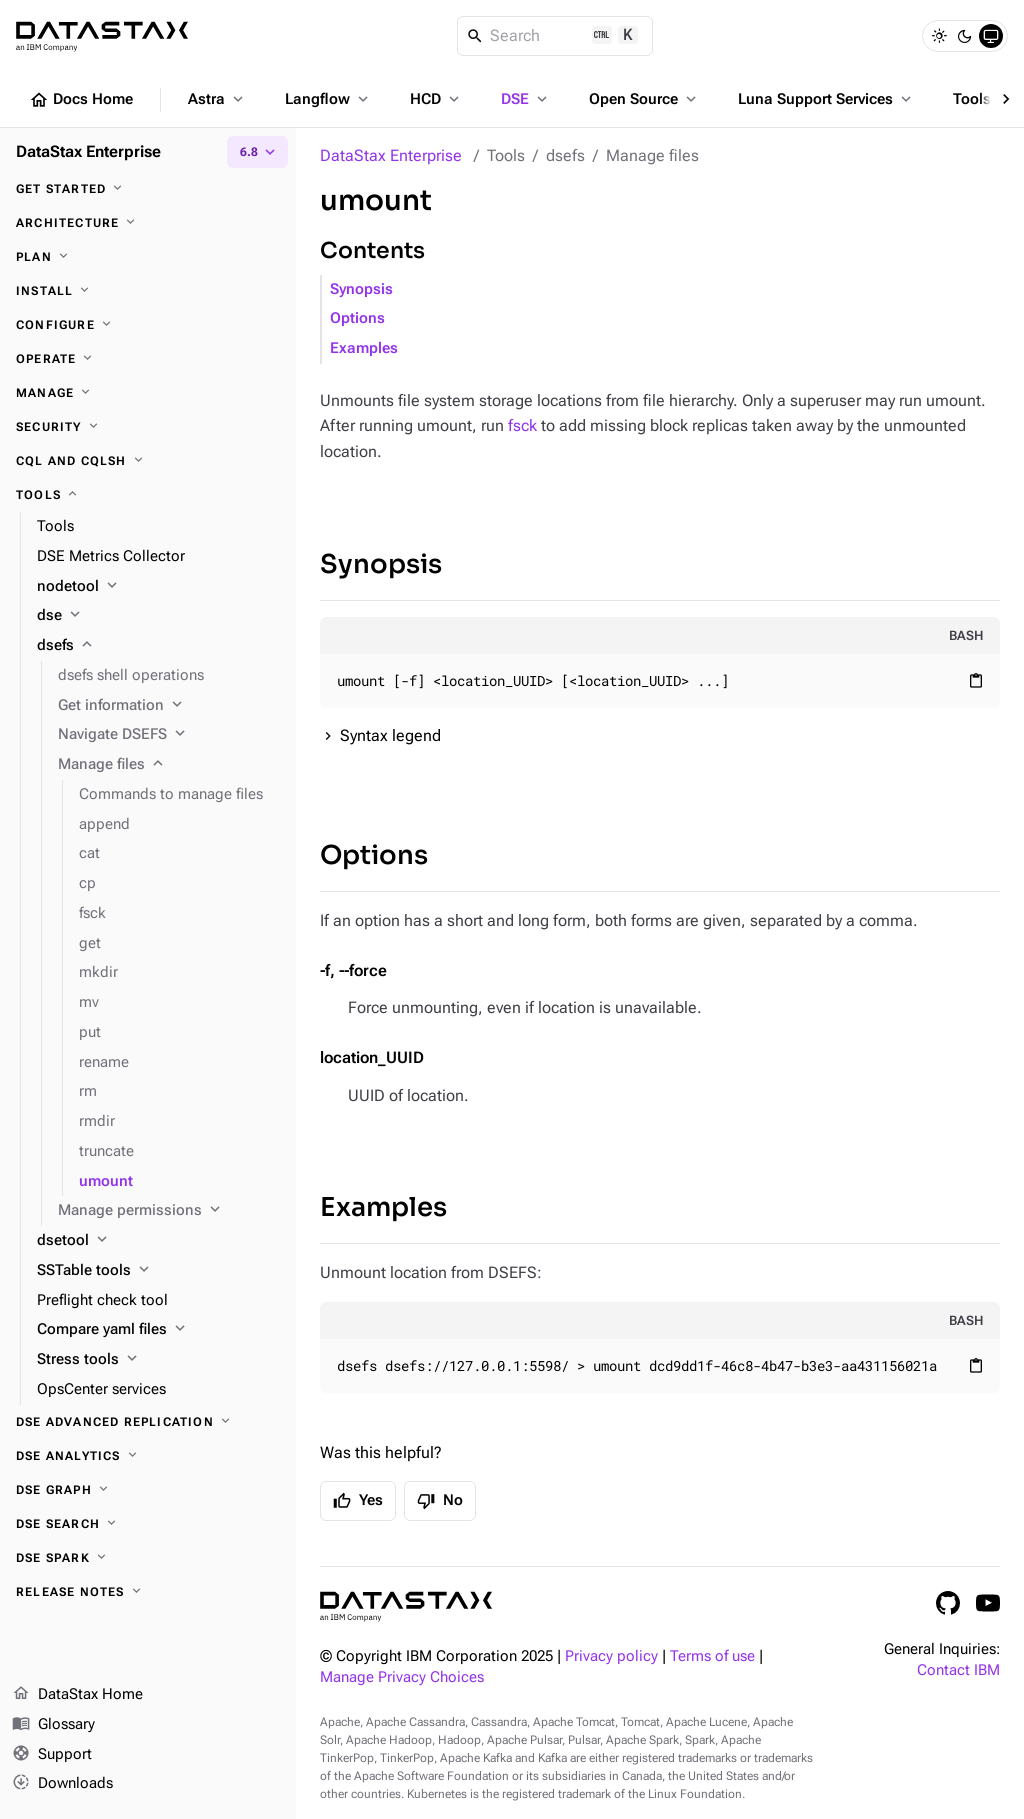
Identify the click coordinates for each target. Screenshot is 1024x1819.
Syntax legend (390, 735)
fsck (522, 425)
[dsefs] (158, 646)
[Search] (555, 36)
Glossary (53, 1725)
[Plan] (148, 257)
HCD (436, 99)
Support (52, 1755)
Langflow (328, 99)
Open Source (644, 99)
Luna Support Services (826, 99)
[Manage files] (169, 765)
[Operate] (148, 359)
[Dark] (965, 36)
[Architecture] (148, 223)
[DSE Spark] (148, 1558)
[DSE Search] (148, 1524)
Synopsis (361, 289)
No (440, 1501)
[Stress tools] (158, 1360)
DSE (526, 99)
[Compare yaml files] (158, 1330)
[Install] (148, 291)
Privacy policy (611, 1656)
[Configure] (148, 325)
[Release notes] (148, 1592)
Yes (358, 1501)
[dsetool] (158, 1241)
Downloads (62, 1784)
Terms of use (712, 1656)
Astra (217, 99)
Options (357, 318)
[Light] (939, 36)
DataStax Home (77, 1695)
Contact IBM (958, 1670)
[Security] (148, 427)
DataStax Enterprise (391, 155)
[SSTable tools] (158, 1271)
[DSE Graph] (148, 1490)
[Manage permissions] (169, 1211)
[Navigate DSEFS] (169, 735)
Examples (364, 348)
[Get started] (148, 189)
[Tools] (148, 495)
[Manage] (148, 393)
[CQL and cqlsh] (148, 461)
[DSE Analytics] (148, 1456)
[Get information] (169, 706)
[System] (991, 36)
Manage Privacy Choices (402, 1677)
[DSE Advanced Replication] (148, 1422)
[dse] (158, 616)
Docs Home (81, 100)
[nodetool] (158, 587)
